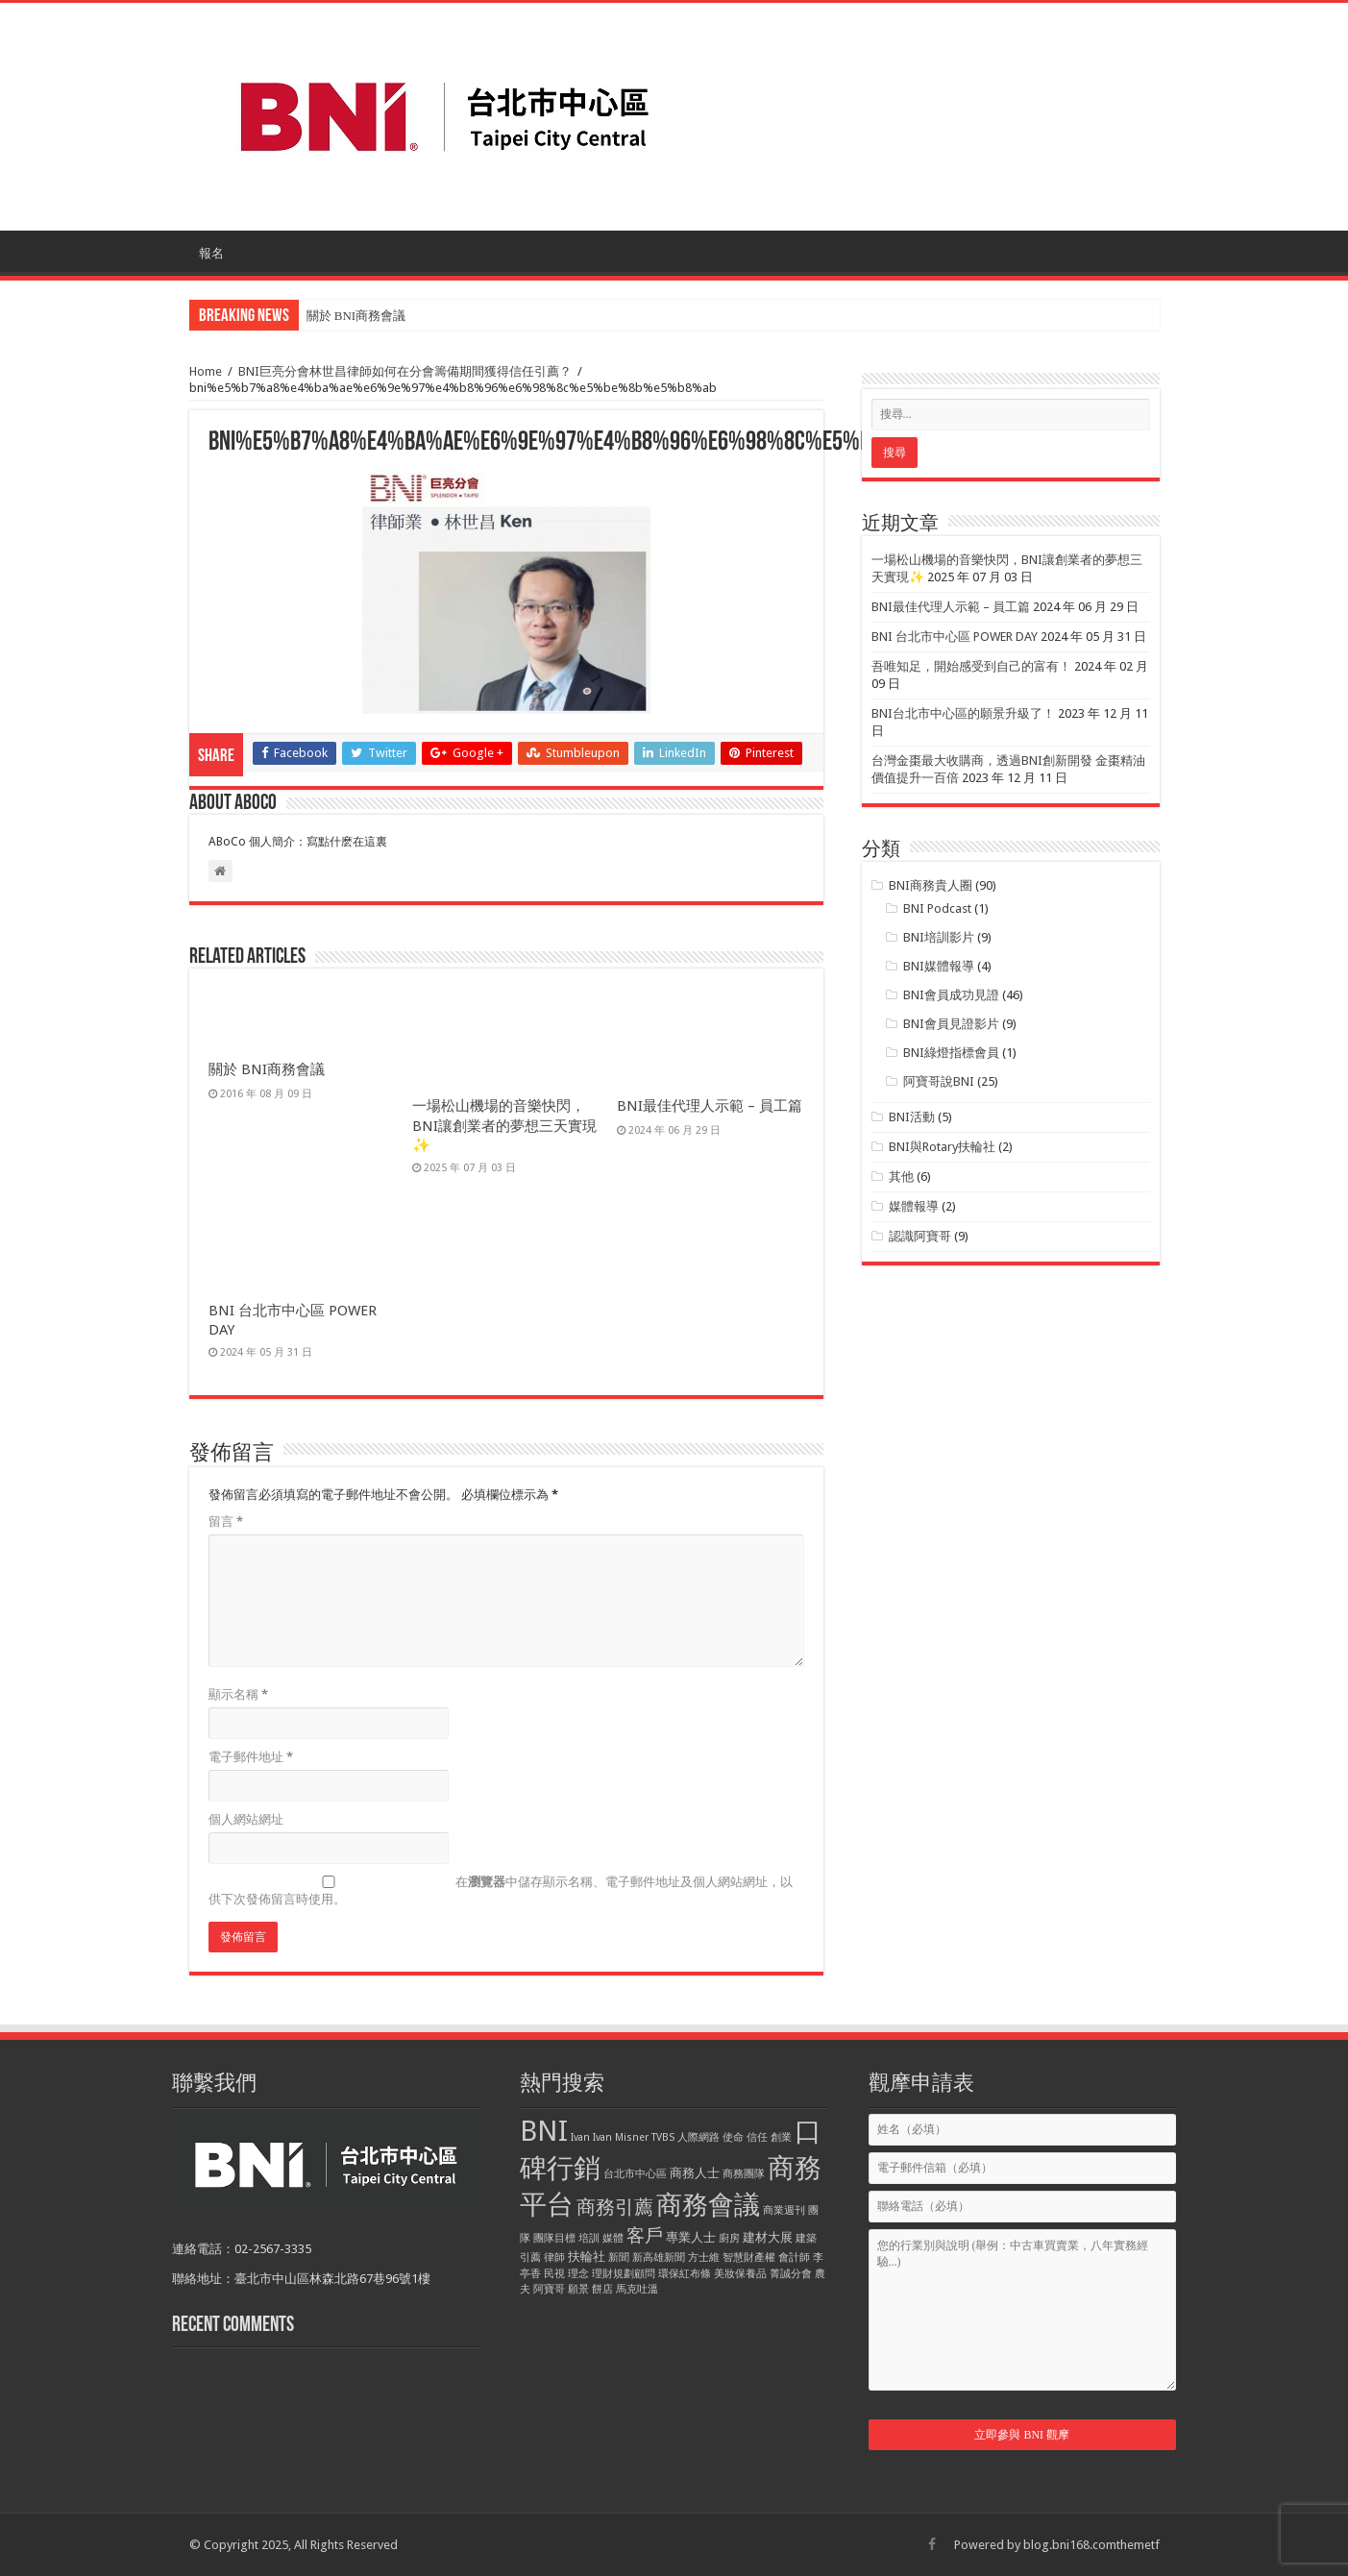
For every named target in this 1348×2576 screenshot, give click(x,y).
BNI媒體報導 (938, 966)
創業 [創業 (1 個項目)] (781, 2137)
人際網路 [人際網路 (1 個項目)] (698, 2137)
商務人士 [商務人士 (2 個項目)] (695, 2173)
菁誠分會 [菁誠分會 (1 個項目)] (791, 2274)
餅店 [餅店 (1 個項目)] (602, 2289)
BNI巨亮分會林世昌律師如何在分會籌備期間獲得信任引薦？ (405, 371)
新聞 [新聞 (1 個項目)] (618, 2257)
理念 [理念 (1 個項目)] (578, 2274)
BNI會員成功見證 (951, 995)
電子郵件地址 (250, 1757)
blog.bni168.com (1069, 2545)
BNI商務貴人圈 (930, 885)
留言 (225, 1521)
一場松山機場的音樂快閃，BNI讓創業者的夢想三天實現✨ (504, 1125)
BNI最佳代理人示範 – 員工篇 (709, 1106)
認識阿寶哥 (920, 1236)
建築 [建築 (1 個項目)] (806, 2238)
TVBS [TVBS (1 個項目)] (662, 2137)
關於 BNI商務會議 (356, 315)
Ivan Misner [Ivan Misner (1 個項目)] (621, 2137)
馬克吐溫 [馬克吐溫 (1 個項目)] (637, 2289)
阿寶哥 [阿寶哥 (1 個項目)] (549, 2289)
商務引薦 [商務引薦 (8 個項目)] (614, 2207)
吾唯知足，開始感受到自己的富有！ (971, 666)
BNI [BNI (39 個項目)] (544, 2131)
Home (205, 371)
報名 (211, 253)
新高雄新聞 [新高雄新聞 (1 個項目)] (658, 2257)
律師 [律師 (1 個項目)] (554, 2257)
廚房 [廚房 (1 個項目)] (729, 2238)
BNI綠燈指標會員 (951, 1052)
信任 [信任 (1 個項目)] (757, 2137)
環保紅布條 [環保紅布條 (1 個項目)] (684, 2274)
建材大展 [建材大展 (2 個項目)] (768, 2237)
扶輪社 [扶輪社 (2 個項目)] (586, 2256)
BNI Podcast (937, 908)
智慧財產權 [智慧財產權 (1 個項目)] (749, 2257)
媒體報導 (914, 1206)
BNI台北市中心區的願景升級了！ (963, 713)
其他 (901, 1176)
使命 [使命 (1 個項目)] (733, 2137)
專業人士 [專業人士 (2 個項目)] (691, 2237)
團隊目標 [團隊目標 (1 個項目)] (554, 2238)
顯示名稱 (238, 1694)
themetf (1138, 2545)
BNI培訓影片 (938, 937)
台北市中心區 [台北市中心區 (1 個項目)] (635, 2174)
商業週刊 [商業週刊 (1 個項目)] (784, 2210)
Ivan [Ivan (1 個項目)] (580, 2137)
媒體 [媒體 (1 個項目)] (613, 2238)
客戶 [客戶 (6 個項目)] (644, 2235)
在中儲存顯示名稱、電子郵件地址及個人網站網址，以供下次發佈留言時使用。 (500, 1890)
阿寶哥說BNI (938, 1081)
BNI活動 (912, 1117)
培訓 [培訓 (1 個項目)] (589, 2238)
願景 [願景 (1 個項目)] (578, 2289)
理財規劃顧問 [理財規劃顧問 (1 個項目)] (623, 2274)
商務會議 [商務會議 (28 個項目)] (708, 2205)
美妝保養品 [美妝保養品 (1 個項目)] (740, 2274)
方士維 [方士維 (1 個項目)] (704, 2257)
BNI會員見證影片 (951, 1024)
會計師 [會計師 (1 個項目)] (794, 2257)
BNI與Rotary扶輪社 (942, 1147)
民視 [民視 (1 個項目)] (554, 2274)
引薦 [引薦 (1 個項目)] (530, 2257)
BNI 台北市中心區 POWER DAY (954, 636)
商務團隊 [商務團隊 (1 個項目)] (744, 2174)
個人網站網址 (245, 1819)
